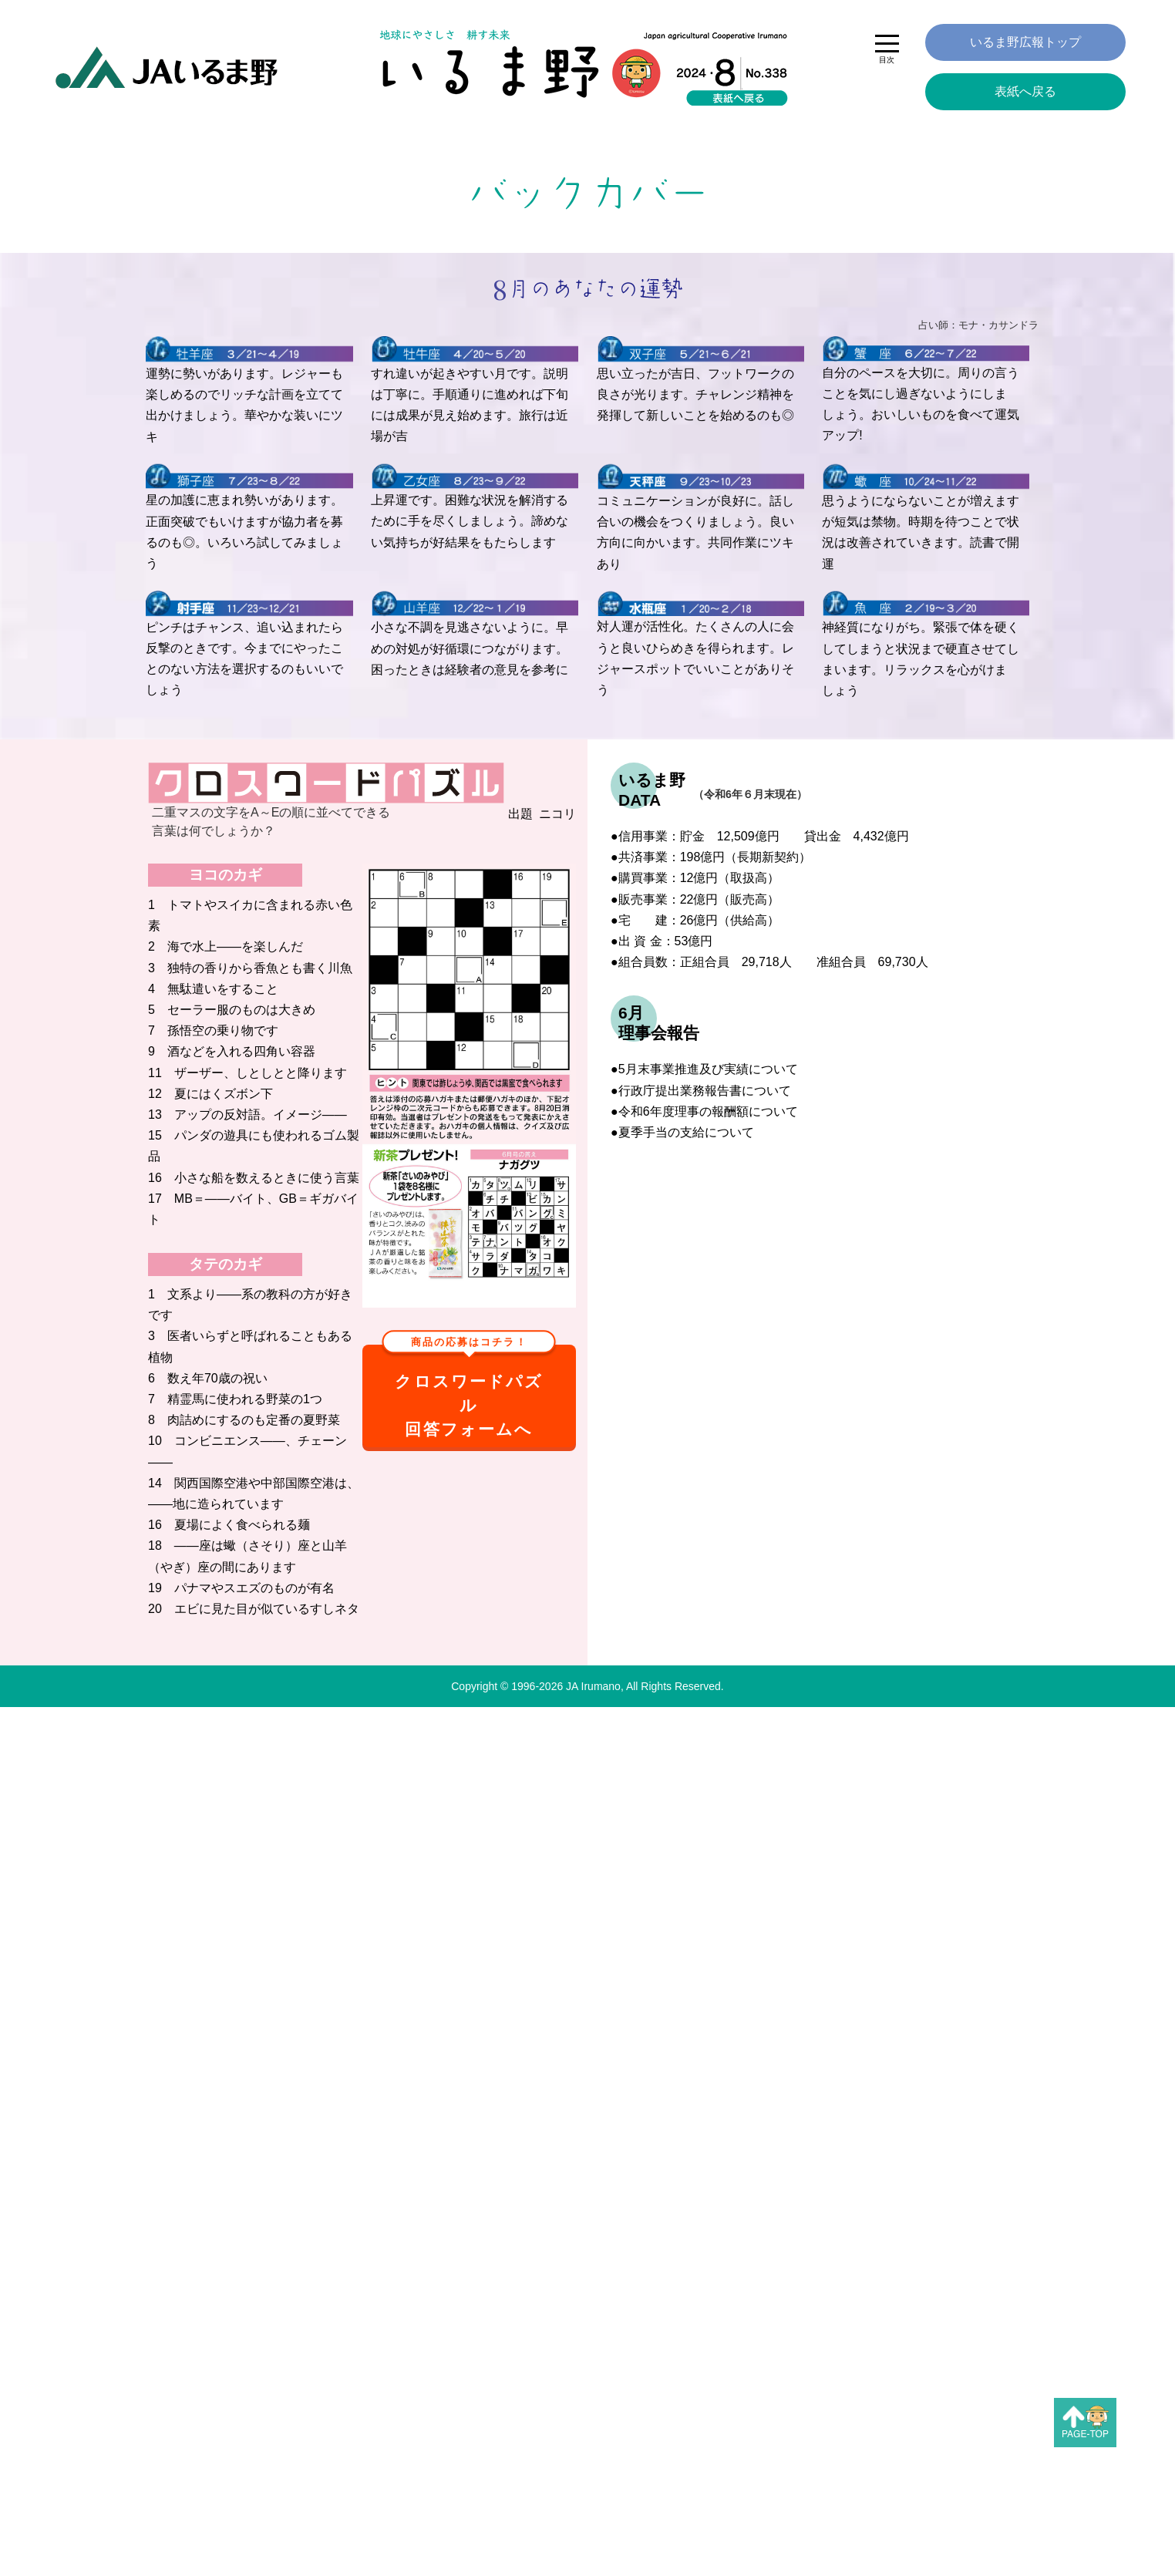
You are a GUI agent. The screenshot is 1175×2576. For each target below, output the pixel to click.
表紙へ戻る (1025, 91)
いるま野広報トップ (1025, 42)
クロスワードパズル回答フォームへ (469, 1391)
